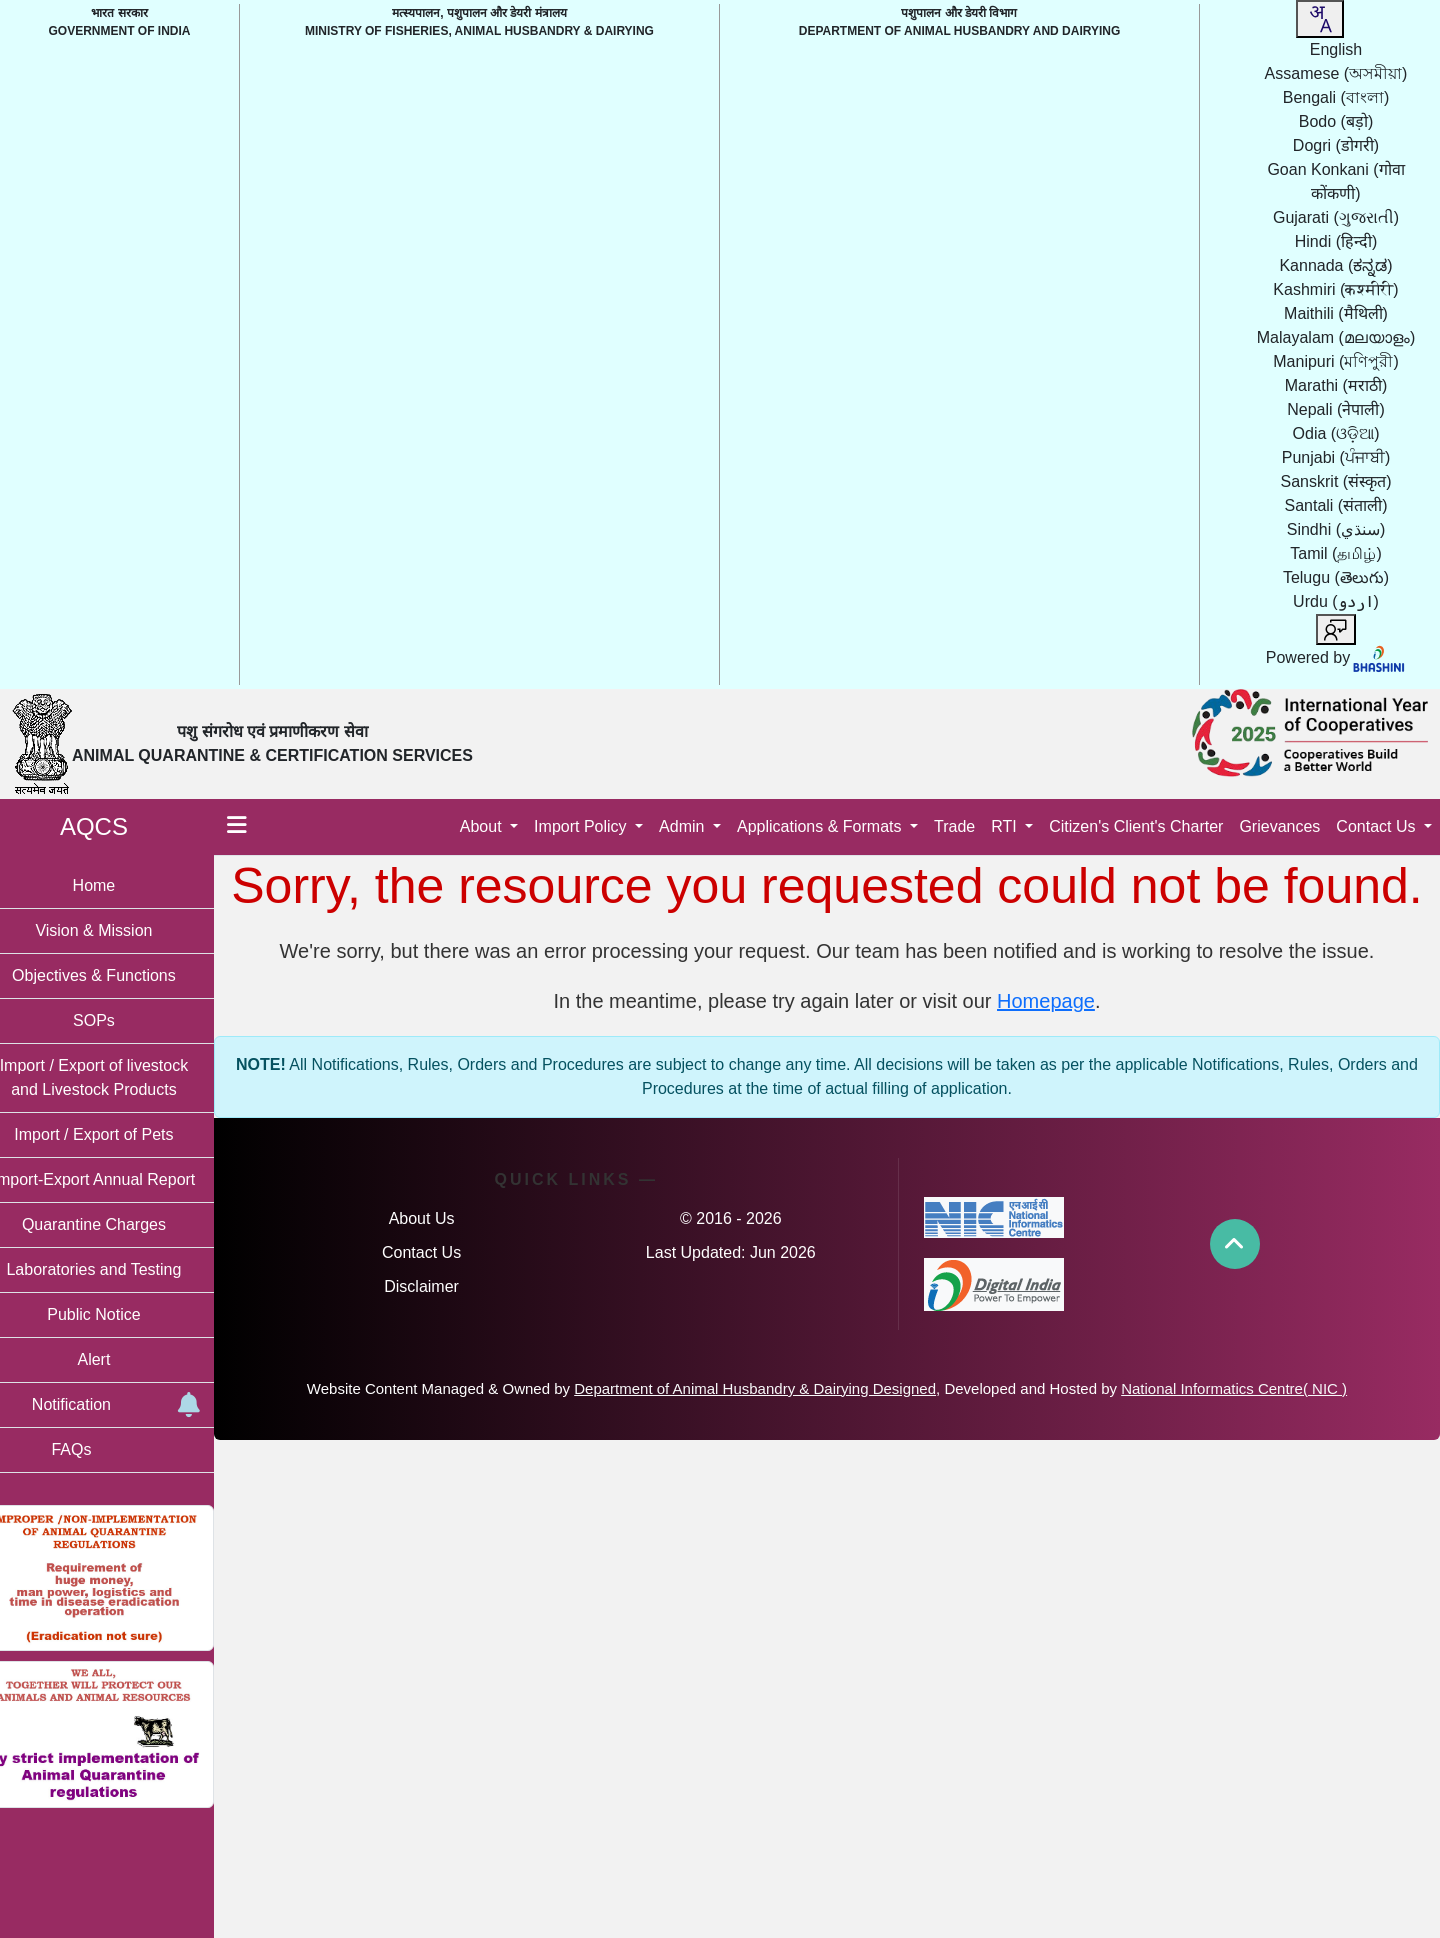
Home (120, 885)
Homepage (1059, 1001)
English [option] (1336, 49)
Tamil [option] (1335, 553)
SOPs (120, 1020)
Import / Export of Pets (119, 1134)
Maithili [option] (1336, 313)
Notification (139, 1405)
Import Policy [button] (582, 826)
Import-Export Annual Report (120, 1179)
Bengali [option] (1336, 97)
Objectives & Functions (120, 975)
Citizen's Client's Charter (1136, 826)
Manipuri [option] (1335, 361)
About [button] (483, 826)
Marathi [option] (1336, 385)
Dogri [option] (1336, 145)
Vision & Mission (119, 930)
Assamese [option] (1336, 73)
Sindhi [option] (1336, 529)
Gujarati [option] (1336, 217)
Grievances (1279, 826)
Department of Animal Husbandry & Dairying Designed (768, 1388)
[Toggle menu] (263, 827)
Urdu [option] (1336, 601)
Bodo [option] (1336, 121)
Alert (120, 1359)
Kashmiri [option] (1335, 289)
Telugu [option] (1336, 577)
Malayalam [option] (1336, 337)
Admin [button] (684, 826)
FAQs (97, 1449)
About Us (444, 1218)
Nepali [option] (1335, 409)
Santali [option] (1335, 505)
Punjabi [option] (1336, 457)
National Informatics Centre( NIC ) (1247, 1388)
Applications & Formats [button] (821, 826)
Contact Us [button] (1378, 826)
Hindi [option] (1336, 241)
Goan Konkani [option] (1335, 181)
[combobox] (1320, 19)
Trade (954, 826)
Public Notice (119, 1314)
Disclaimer (443, 1286)
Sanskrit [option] (1336, 481)
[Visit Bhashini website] (1378, 657)
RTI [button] (1006, 826)
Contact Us (443, 1252)
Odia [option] (1336, 433)
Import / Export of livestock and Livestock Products (120, 1077)
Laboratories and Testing (120, 1269)
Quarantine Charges (120, 1224)
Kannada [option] (1335, 265)
